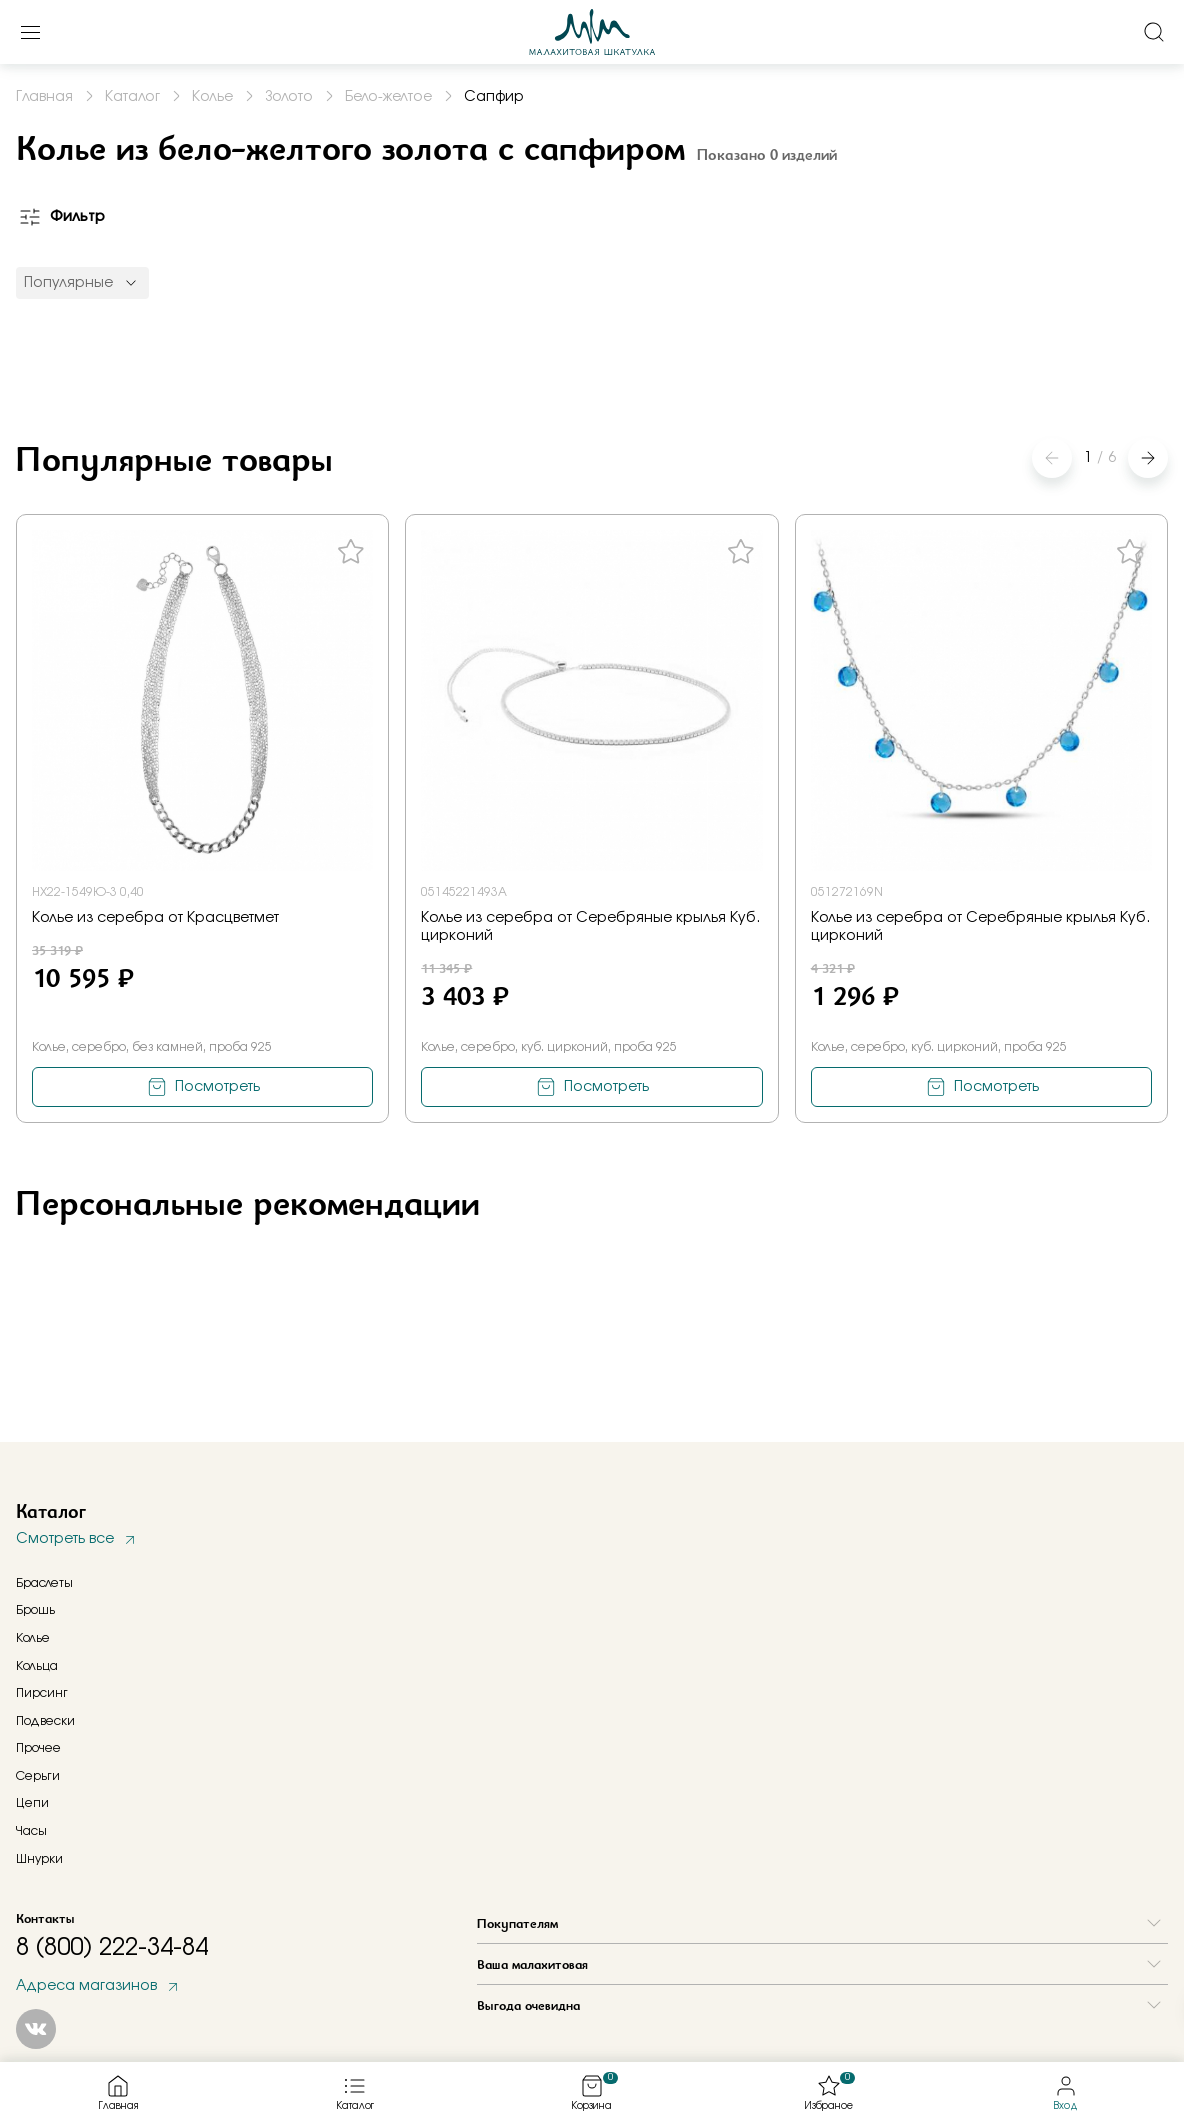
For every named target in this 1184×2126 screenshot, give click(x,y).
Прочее (38, 1748)
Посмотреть (217, 1087)
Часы (31, 1831)
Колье (33, 1638)
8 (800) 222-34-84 (112, 1948)
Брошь (35, 1610)
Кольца (37, 1666)
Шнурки (39, 1859)
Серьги (38, 1776)
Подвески (45, 1721)
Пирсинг (42, 1693)
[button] (1148, 458)
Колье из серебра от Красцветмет (155, 918)
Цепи (32, 1803)
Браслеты (44, 1583)
